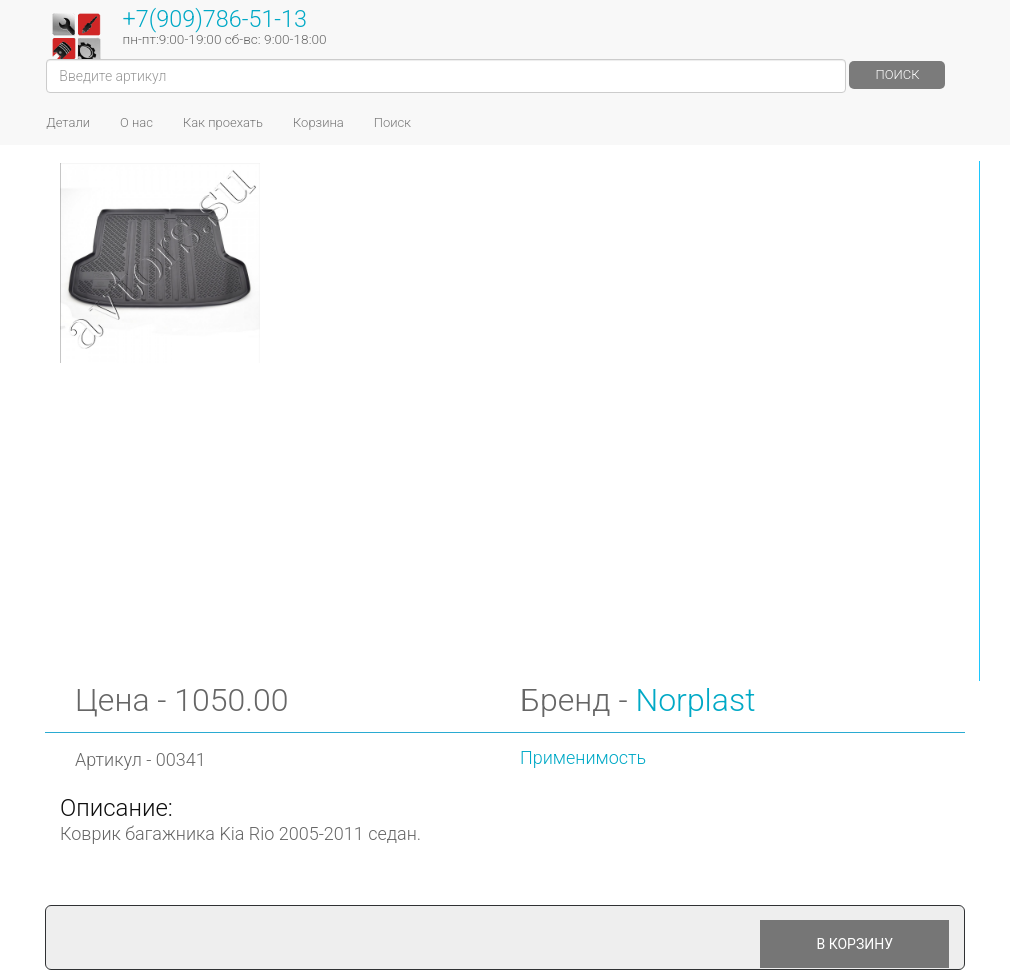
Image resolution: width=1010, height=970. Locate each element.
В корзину (854, 944)
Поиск (897, 74)
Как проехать (223, 122)
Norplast (695, 700)
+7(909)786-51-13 (215, 19)
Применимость (583, 757)
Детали (68, 122)
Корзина (318, 122)
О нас (136, 122)
